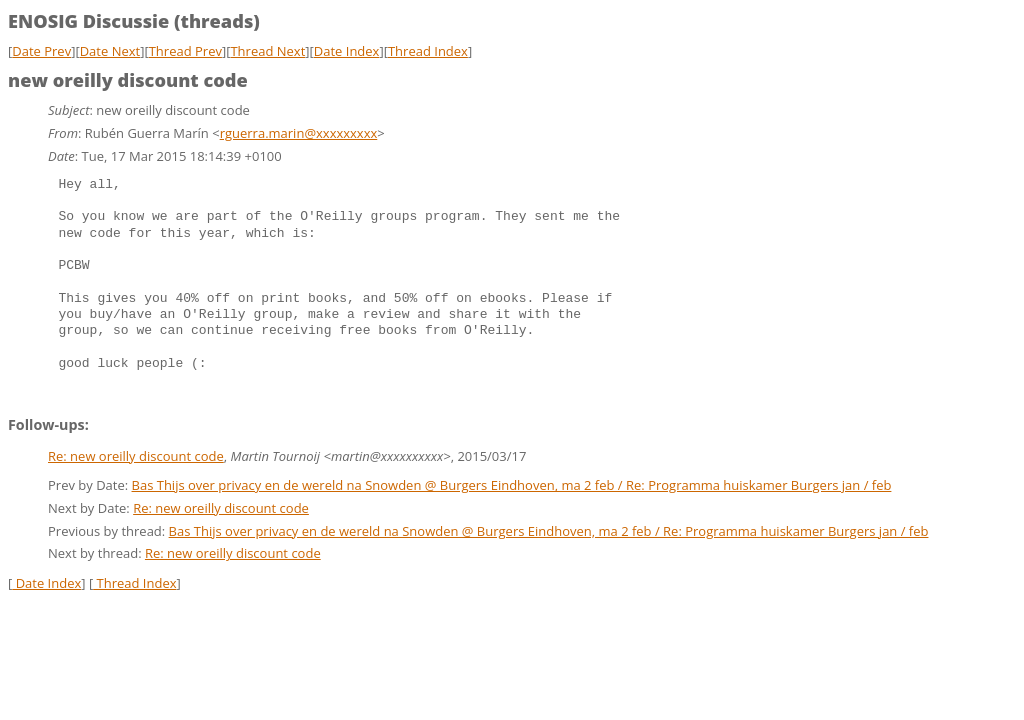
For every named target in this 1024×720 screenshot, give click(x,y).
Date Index (347, 51)
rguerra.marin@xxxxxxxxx (299, 133)
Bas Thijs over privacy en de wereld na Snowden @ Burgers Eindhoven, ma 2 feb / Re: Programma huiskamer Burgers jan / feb (512, 485)
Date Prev (41, 51)
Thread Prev (185, 51)
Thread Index (428, 51)
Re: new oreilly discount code (136, 456)
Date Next (110, 51)
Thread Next (267, 51)
